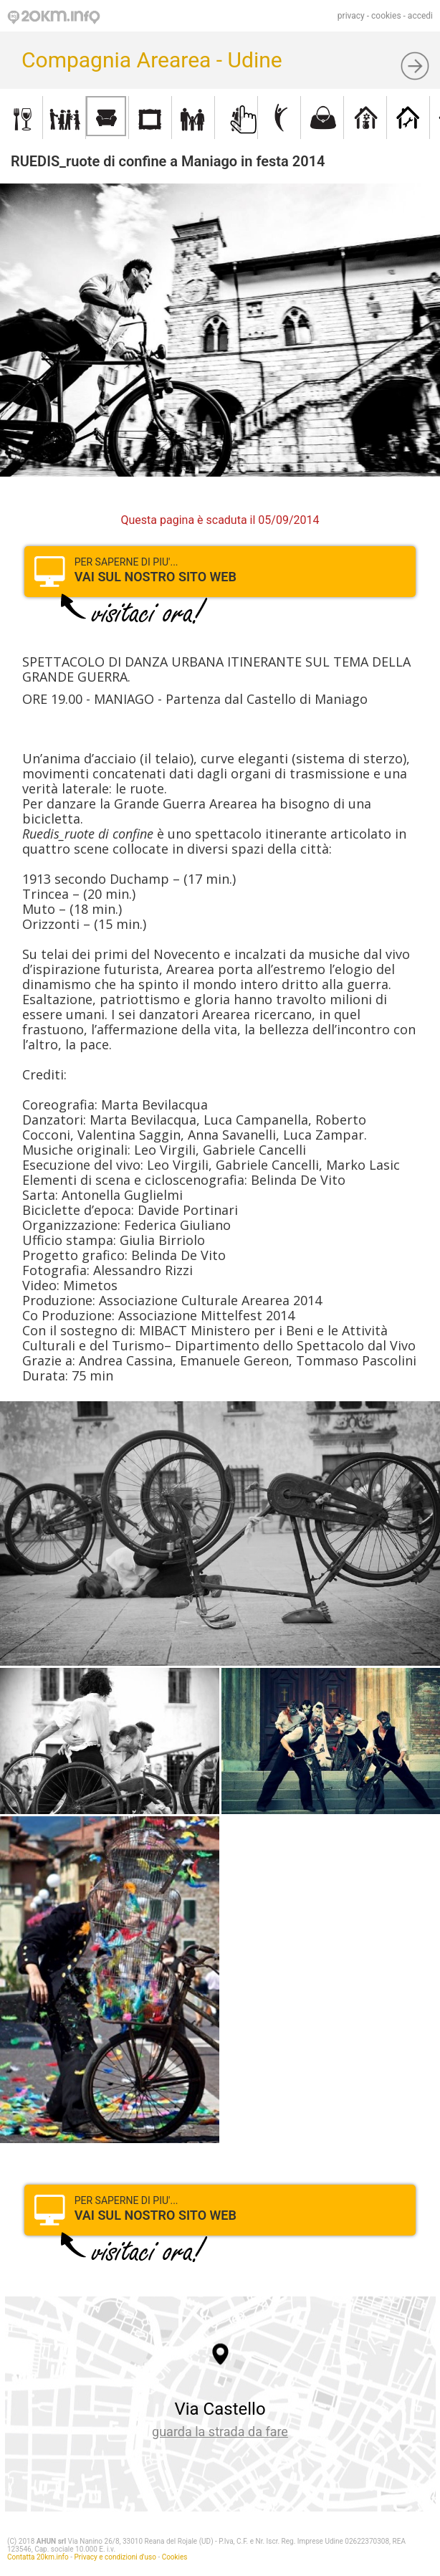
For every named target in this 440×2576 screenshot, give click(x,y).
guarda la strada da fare (220, 2431)
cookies (386, 16)
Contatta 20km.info (38, 2557)
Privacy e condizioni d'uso (115, 2557)
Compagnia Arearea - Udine (151, 59)
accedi (420, 16)
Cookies (175, 2557)
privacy (351, 16)
